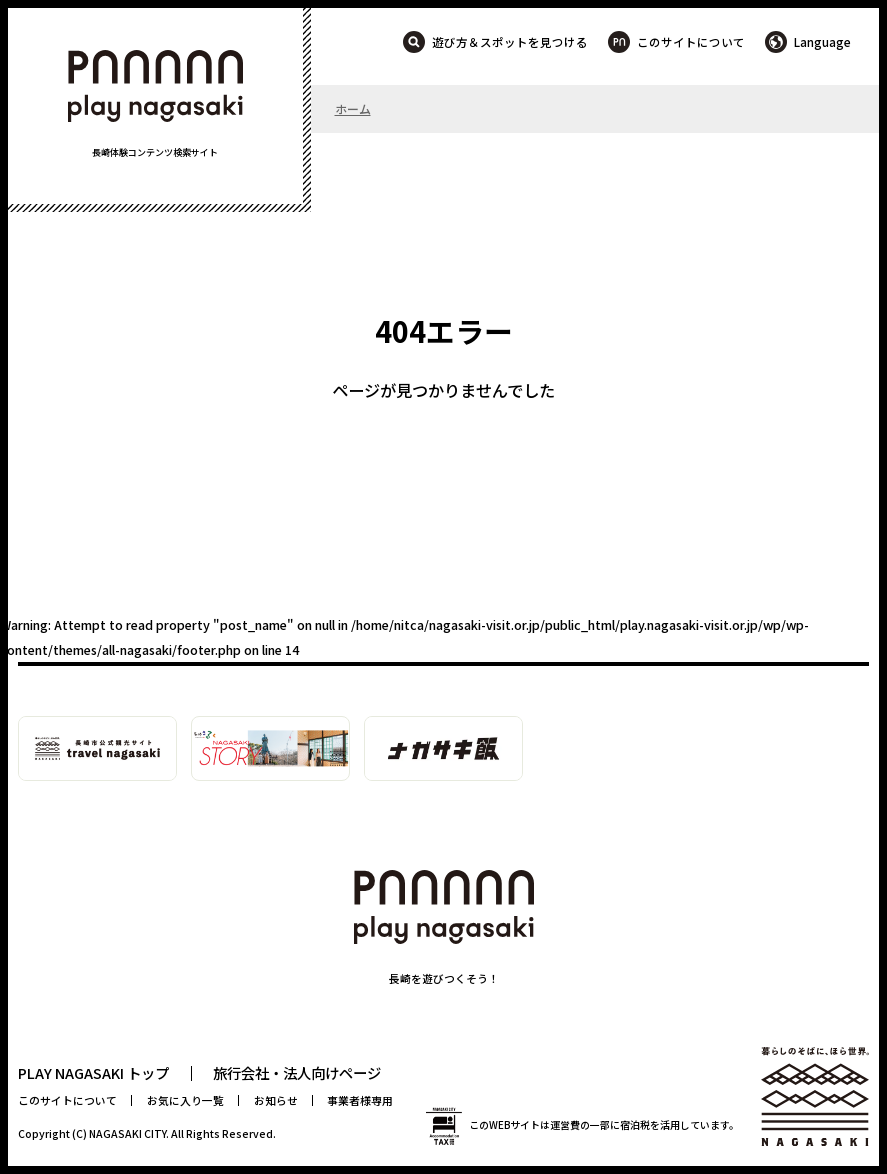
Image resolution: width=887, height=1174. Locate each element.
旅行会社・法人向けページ (297, 1072)
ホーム (353, 108)
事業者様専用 (360, 1100)
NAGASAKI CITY (127, 1133)
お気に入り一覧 (185, 1100)
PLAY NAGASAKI (155, 86)
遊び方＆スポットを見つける (510, 42)
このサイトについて (691, 42)
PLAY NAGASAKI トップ (93, 1072)
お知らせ (276, 1100)
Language (822, 42)
